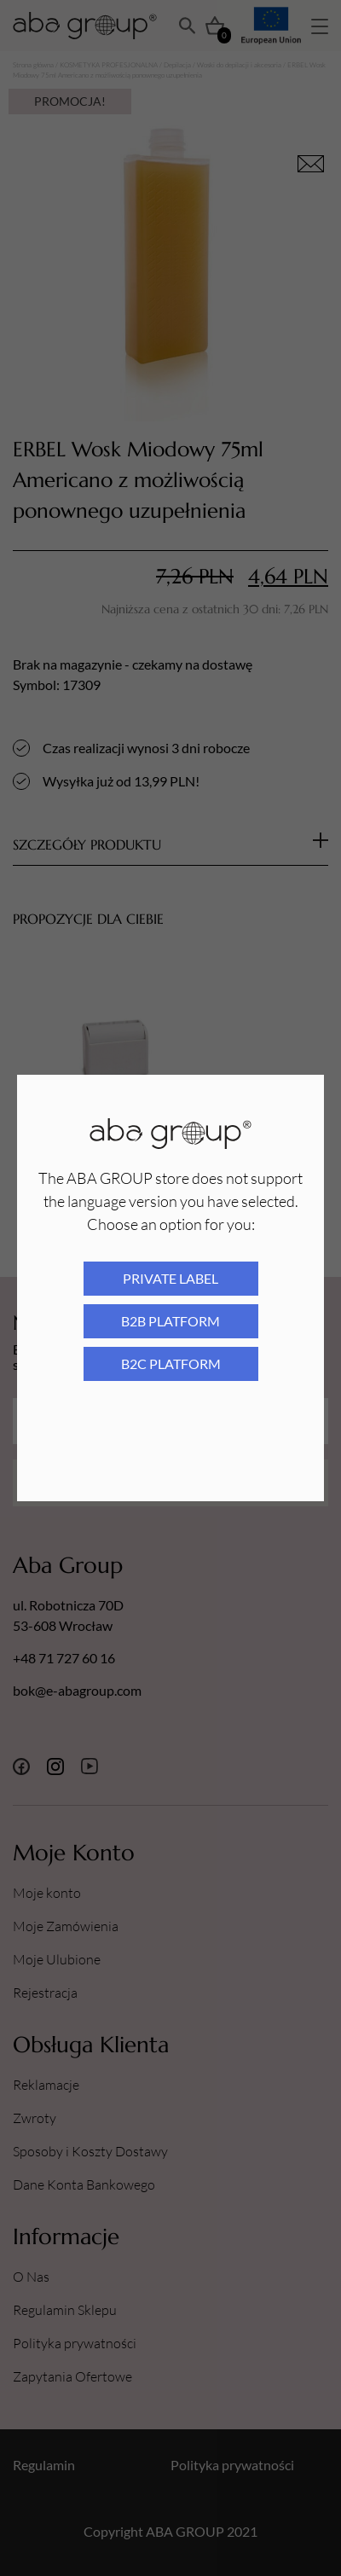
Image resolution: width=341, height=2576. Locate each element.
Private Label (170, 1278)
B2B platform (170, 1321)
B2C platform (171, 1363)
